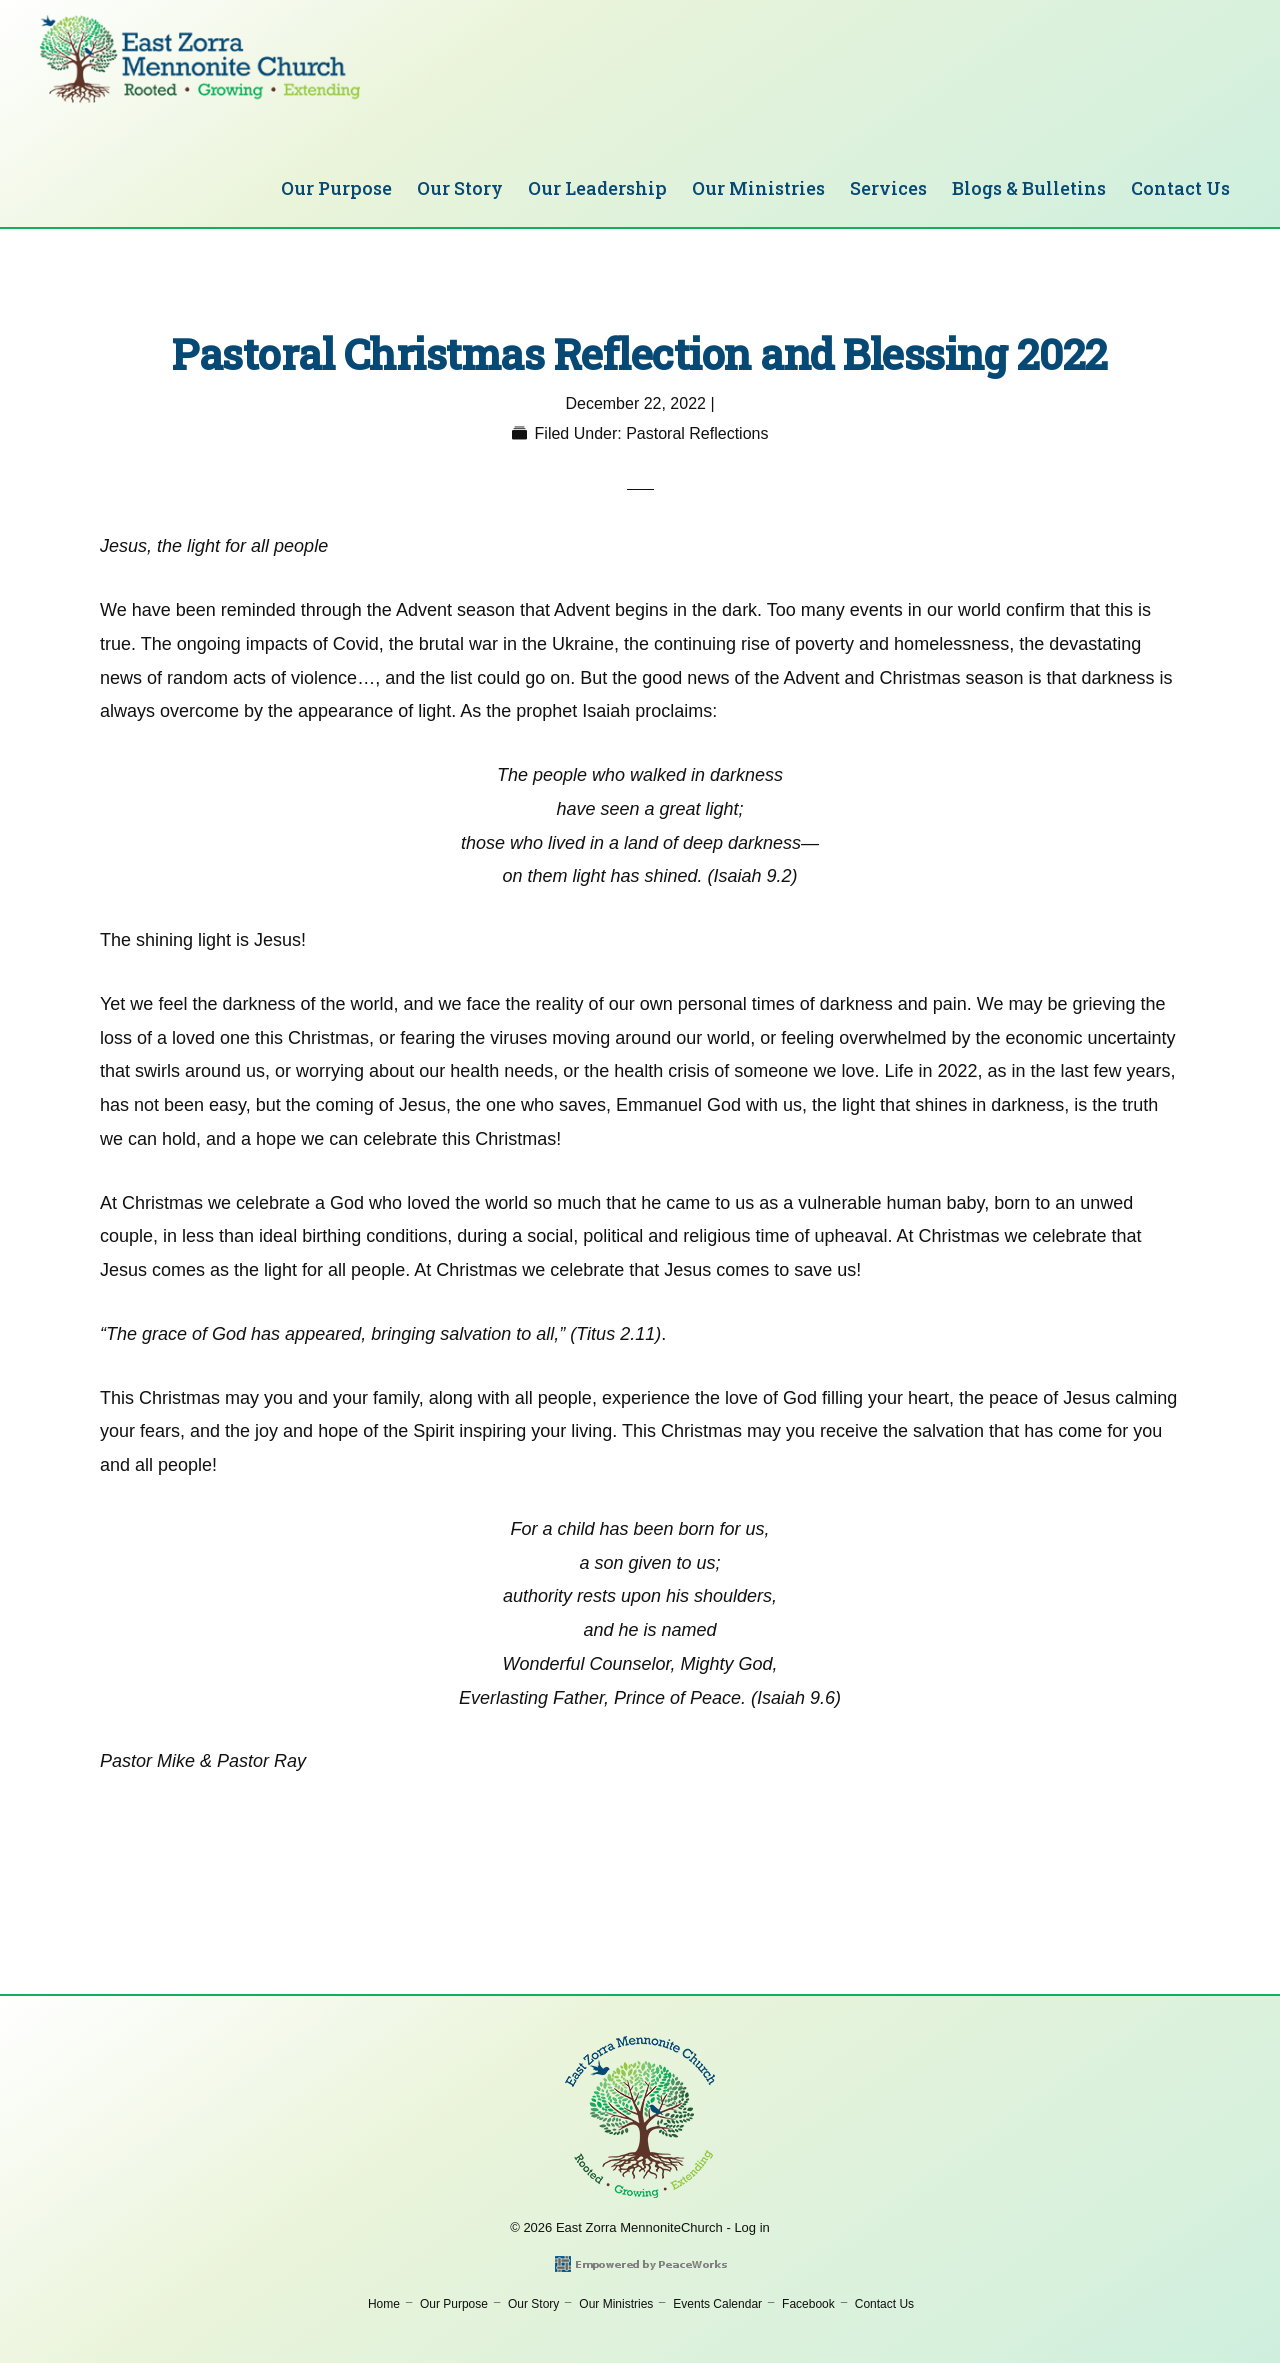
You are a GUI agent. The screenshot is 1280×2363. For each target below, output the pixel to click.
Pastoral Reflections (697, 433)
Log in (751, 2227)
